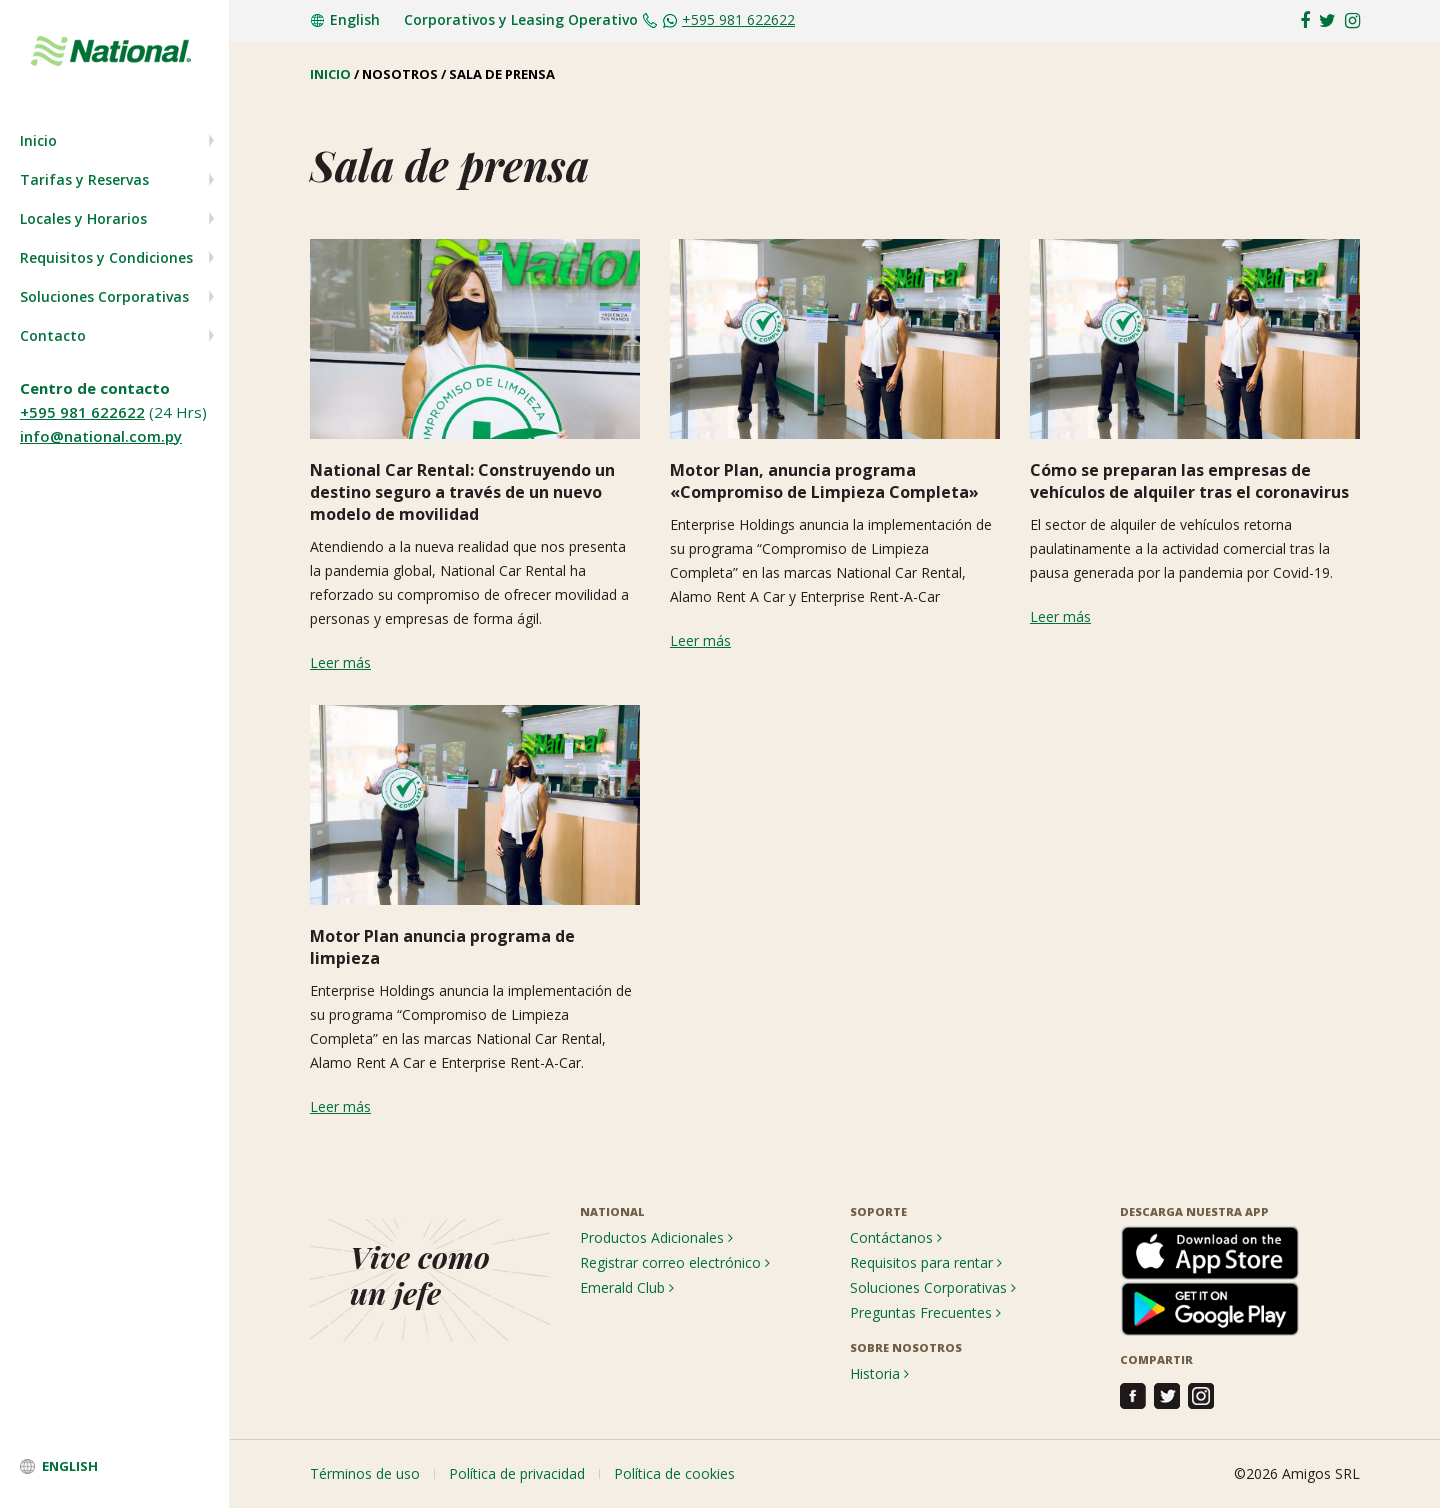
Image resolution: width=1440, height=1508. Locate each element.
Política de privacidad (517, 1473)
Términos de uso (365, 1473)
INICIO (330, 74)
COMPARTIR (1156, 1359)
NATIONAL (612, 1211)
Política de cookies (674, 1473)
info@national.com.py (101, 436)
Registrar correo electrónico (675, 1262)
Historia (879, 1373)
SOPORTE (878, 1211)
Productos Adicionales (656, 1237)
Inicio (38, 140)
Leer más (340, 662)
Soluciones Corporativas (104, 296)
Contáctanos (896, 1237)
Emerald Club (627, 1287)
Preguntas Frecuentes (925, 1312)
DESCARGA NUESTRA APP (1194, 1211)
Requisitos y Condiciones (106, 257)
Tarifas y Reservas (84, 179)
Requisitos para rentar (926, 1262)
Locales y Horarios (83, 218)
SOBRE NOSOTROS (906, 1347)
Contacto (53, 335)
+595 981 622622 (82, 412)
